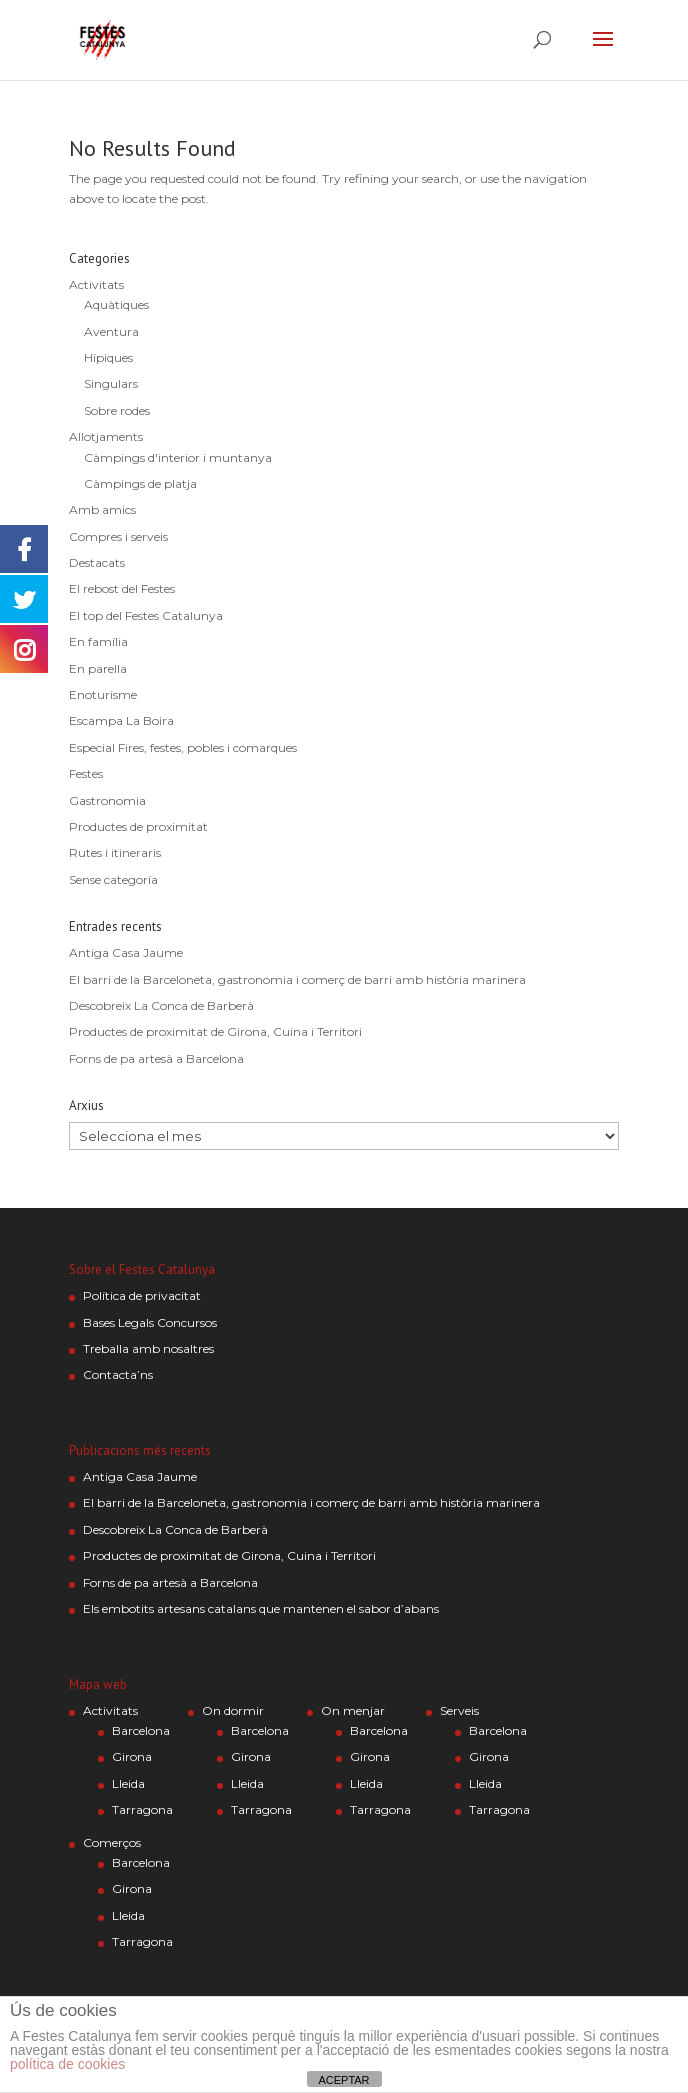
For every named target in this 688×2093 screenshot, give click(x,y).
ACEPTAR (343, 2080)
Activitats (96, 284)
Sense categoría (113, 879)
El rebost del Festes (122, 588)
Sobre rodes (117, 410)
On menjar (353, 1710)
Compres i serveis (118, 536)
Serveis (459, 1710)
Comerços (112, 1842)
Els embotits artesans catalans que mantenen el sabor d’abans (261, 1608)
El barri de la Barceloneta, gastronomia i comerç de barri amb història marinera (297, 979)
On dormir (233, 1710)
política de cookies (67, 2064)
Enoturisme (103, 694)
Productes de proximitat (138, 826)
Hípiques (108, 357)
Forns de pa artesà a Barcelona (156, 1058)
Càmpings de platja (140, 483)
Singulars (111, 383)
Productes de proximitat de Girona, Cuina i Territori (215, 1031)
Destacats (97, 562)
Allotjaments (106, 436)
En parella (98, 668)
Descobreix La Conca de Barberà (161, 1005)
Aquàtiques (116, 304)
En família (98, 641)
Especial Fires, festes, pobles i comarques (183, 747)
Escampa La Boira (121, 720)
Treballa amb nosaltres (148, 1348)
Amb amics (102, 509)
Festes (86, 773)
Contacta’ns (118, 1374)
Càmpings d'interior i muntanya (178, 457)
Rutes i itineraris (115, 852)
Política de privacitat (142, 1295)
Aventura (111, 331)
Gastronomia (107, 800)
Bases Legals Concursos (150, 1322)
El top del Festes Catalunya (146, 615)
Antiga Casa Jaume (126, 952)
